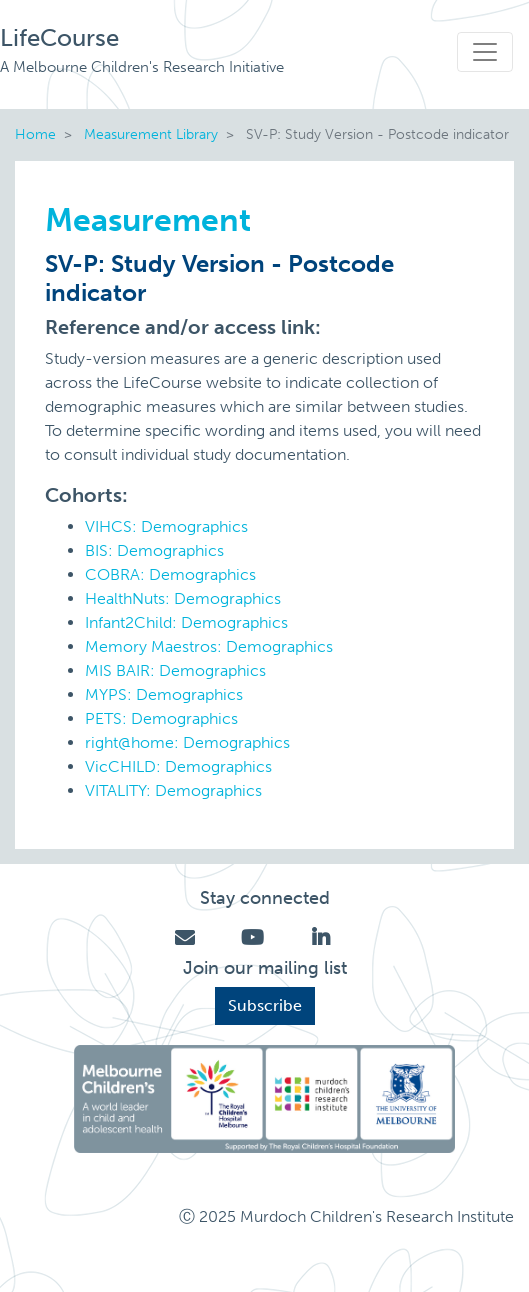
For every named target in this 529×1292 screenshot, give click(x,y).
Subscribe (265, 1005)
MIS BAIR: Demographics (175, 670)
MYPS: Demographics (164, 694)
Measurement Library (151, 134)
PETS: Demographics (161, 718)
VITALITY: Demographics (173, 790)
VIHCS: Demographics (166, 526)
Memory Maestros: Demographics (209, 646)
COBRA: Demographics (170, 574)
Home (35, 134)
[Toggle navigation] (485, 52)
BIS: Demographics (154, 550)
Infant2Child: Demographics (186, 622)
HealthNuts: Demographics (183, 598)
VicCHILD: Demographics (178, 766)
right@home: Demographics (187, 742)
